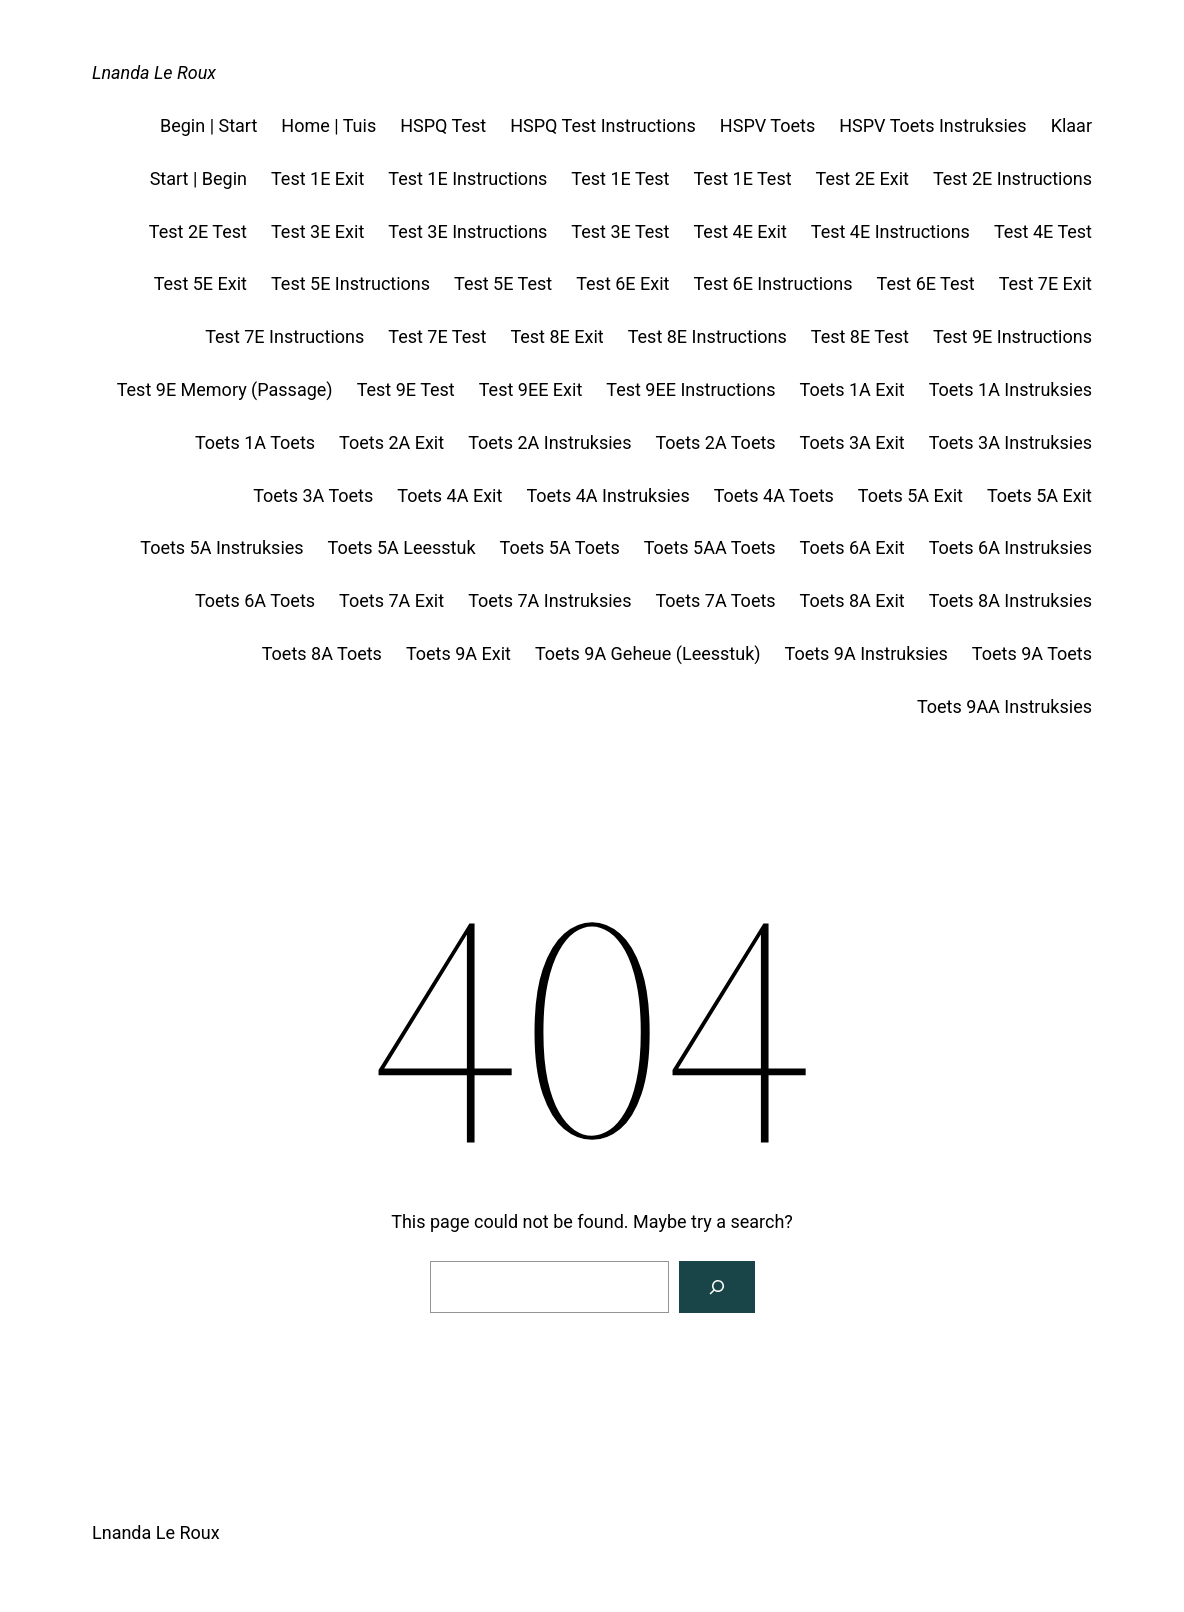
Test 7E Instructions (284, 336)
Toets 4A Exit (449, 495)
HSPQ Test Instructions (603, 125)
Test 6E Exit (622, 283)
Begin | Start (208, 125)
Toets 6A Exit (852, 547)
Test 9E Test (406, 389)
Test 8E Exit (556, 336)
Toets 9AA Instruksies (1004, 706)
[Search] (717, 1287)
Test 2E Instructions (1012, 178)
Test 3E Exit (317, 231)
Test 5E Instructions (350, 283)
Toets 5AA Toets (710, 547)
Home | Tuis (328, 125)
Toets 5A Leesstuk (402, 547)
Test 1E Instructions (467, 178)
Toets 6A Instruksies (1010, 547)
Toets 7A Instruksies (549, 600)
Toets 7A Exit (391, 600)
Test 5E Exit (200, 283)
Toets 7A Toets (715, 600)
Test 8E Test (860, 336)
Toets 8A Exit (852, 600)
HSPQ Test (443, 125)
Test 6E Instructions (772, 283)
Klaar (1071, 125)
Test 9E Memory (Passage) (225, 389)
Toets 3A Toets (313, 495)
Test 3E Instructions (467, 231)
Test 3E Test (620, 231)
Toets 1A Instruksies (1010, 389)
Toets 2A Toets (715, 442)
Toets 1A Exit (852, 389)
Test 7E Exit (1045, 283)
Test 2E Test (198, 231)
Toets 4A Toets (774, 495)
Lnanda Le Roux (154, 72)
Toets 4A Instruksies (607, 495)
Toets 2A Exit (391, 442)
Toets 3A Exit (852, 442)
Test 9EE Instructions (690, 389)
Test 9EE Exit (531, 389)
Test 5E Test (503, 283)
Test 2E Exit (862, 178)
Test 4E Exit (739, 231)
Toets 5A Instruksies (221, 547)
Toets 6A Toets (255, 600)
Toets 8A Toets (322, 653)
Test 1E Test (620, 178)
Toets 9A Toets (1032, 653)
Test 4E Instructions (890, 231)
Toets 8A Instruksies (1010, 600)
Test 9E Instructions (1012, 336)
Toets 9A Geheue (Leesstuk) (648, 653)
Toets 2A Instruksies (549, 442)
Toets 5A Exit (910, 495)
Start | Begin (198, 178)
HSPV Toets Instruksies (932, 125)
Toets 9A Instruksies (866, 653)
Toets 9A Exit (458, 653)
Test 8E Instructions (707, 336)
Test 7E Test (437, 336)
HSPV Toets (767, 125)
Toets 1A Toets (255, 442)
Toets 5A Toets (560, 547)
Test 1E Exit (317, 178)
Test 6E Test (926, 283)
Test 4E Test (1043, 231)
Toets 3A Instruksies (1010, 442)
